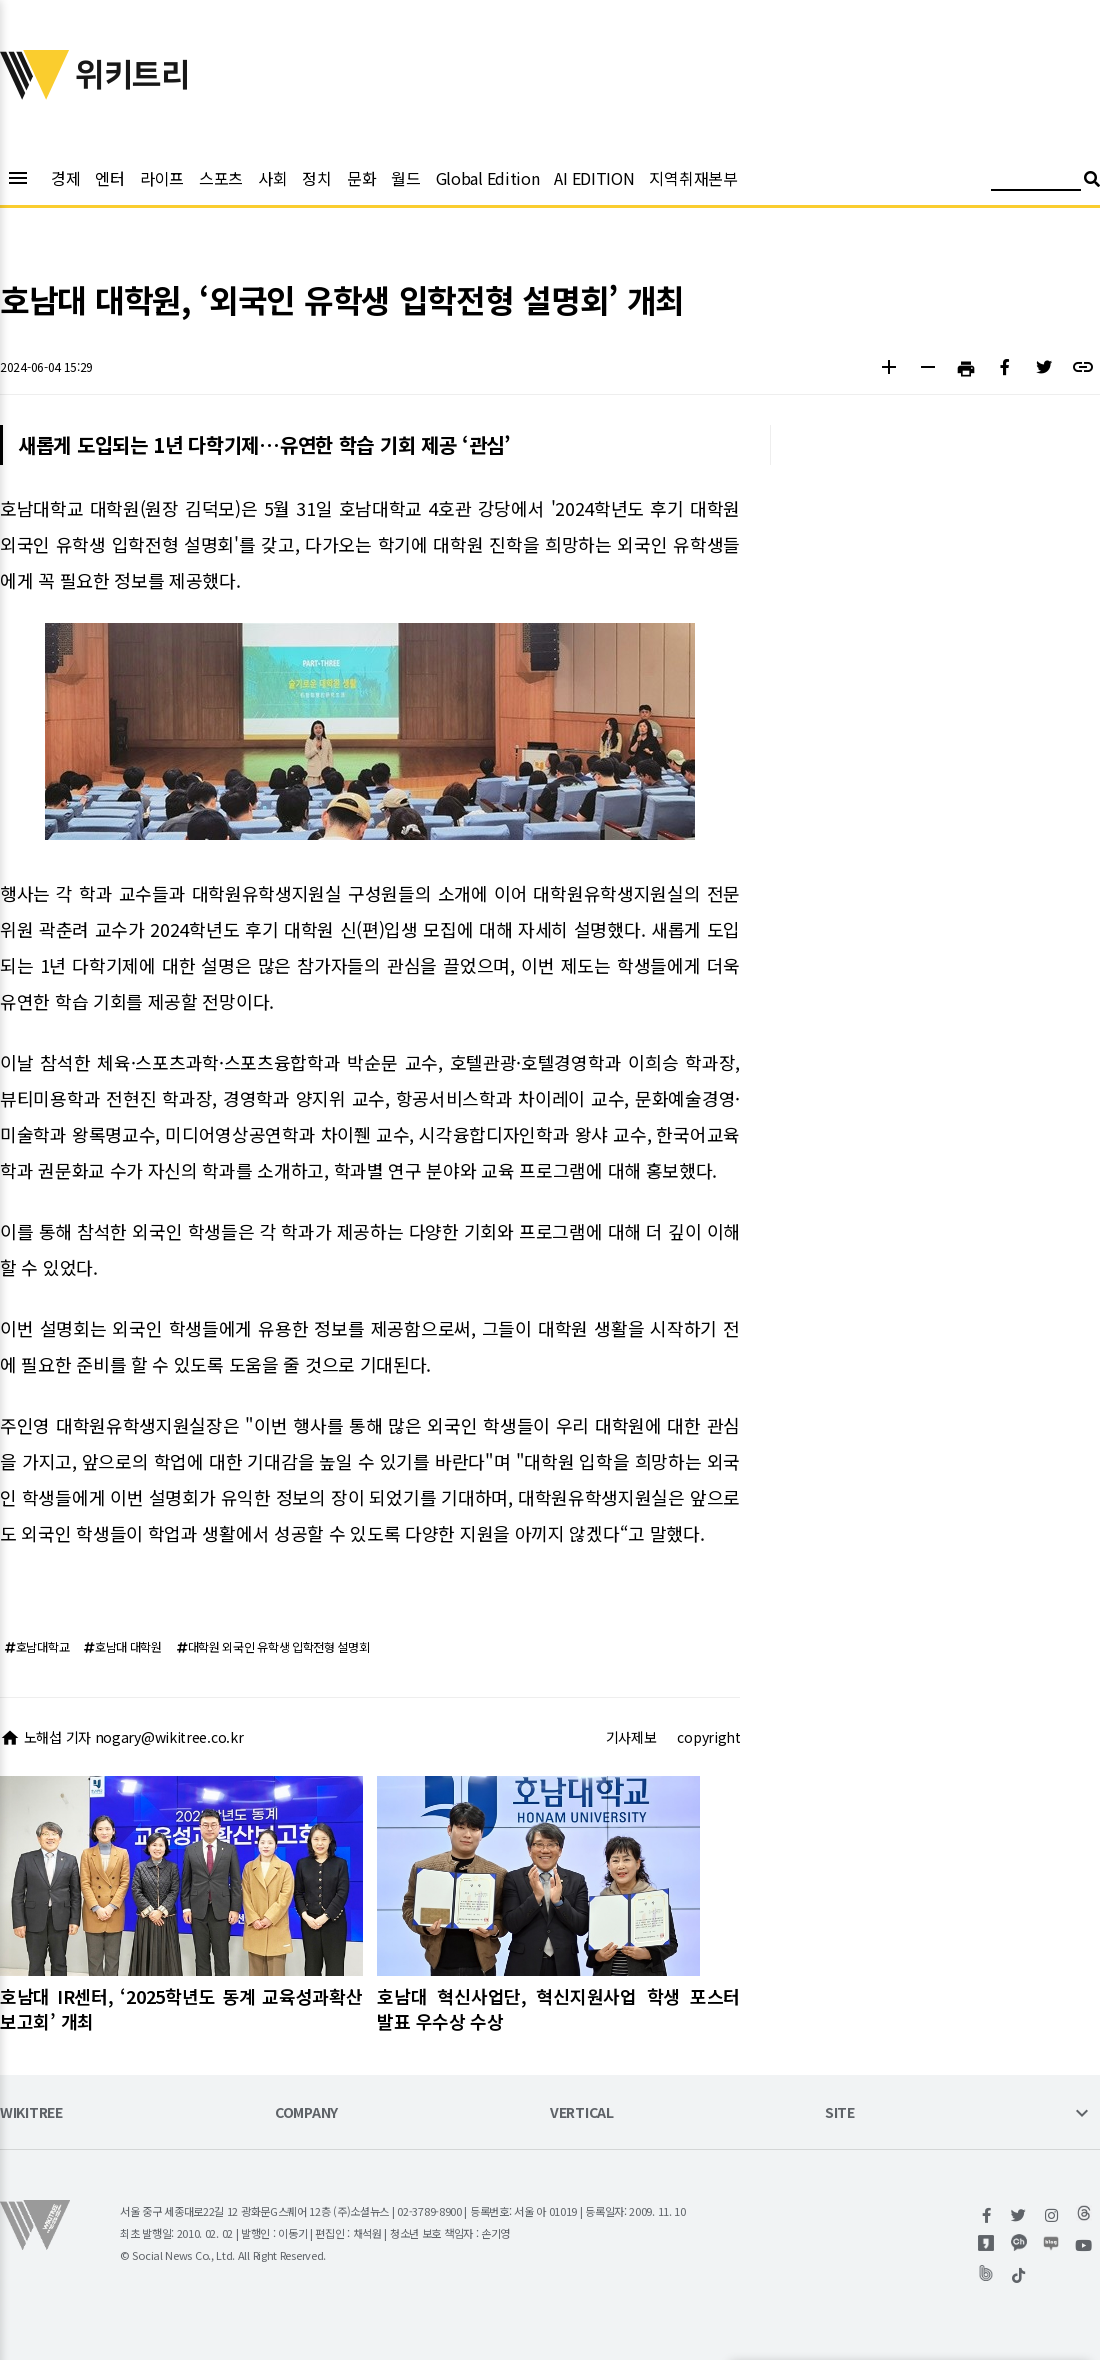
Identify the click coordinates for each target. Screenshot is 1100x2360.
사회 (272, 178)
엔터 (109, 178)
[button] (888, 369)
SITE (840, 2113)
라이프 (162, 178)
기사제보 (631, 1737)
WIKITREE (31, 2113)
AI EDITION (594, 178)
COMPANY (306, 2113)
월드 (405, 178)
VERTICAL (582, 2113)
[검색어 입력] (1036, 181)
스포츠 (221, 178)
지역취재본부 (693, 178)
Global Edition (488, 178)
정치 (316, 178)
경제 (65, 178)
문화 (361, 178)
